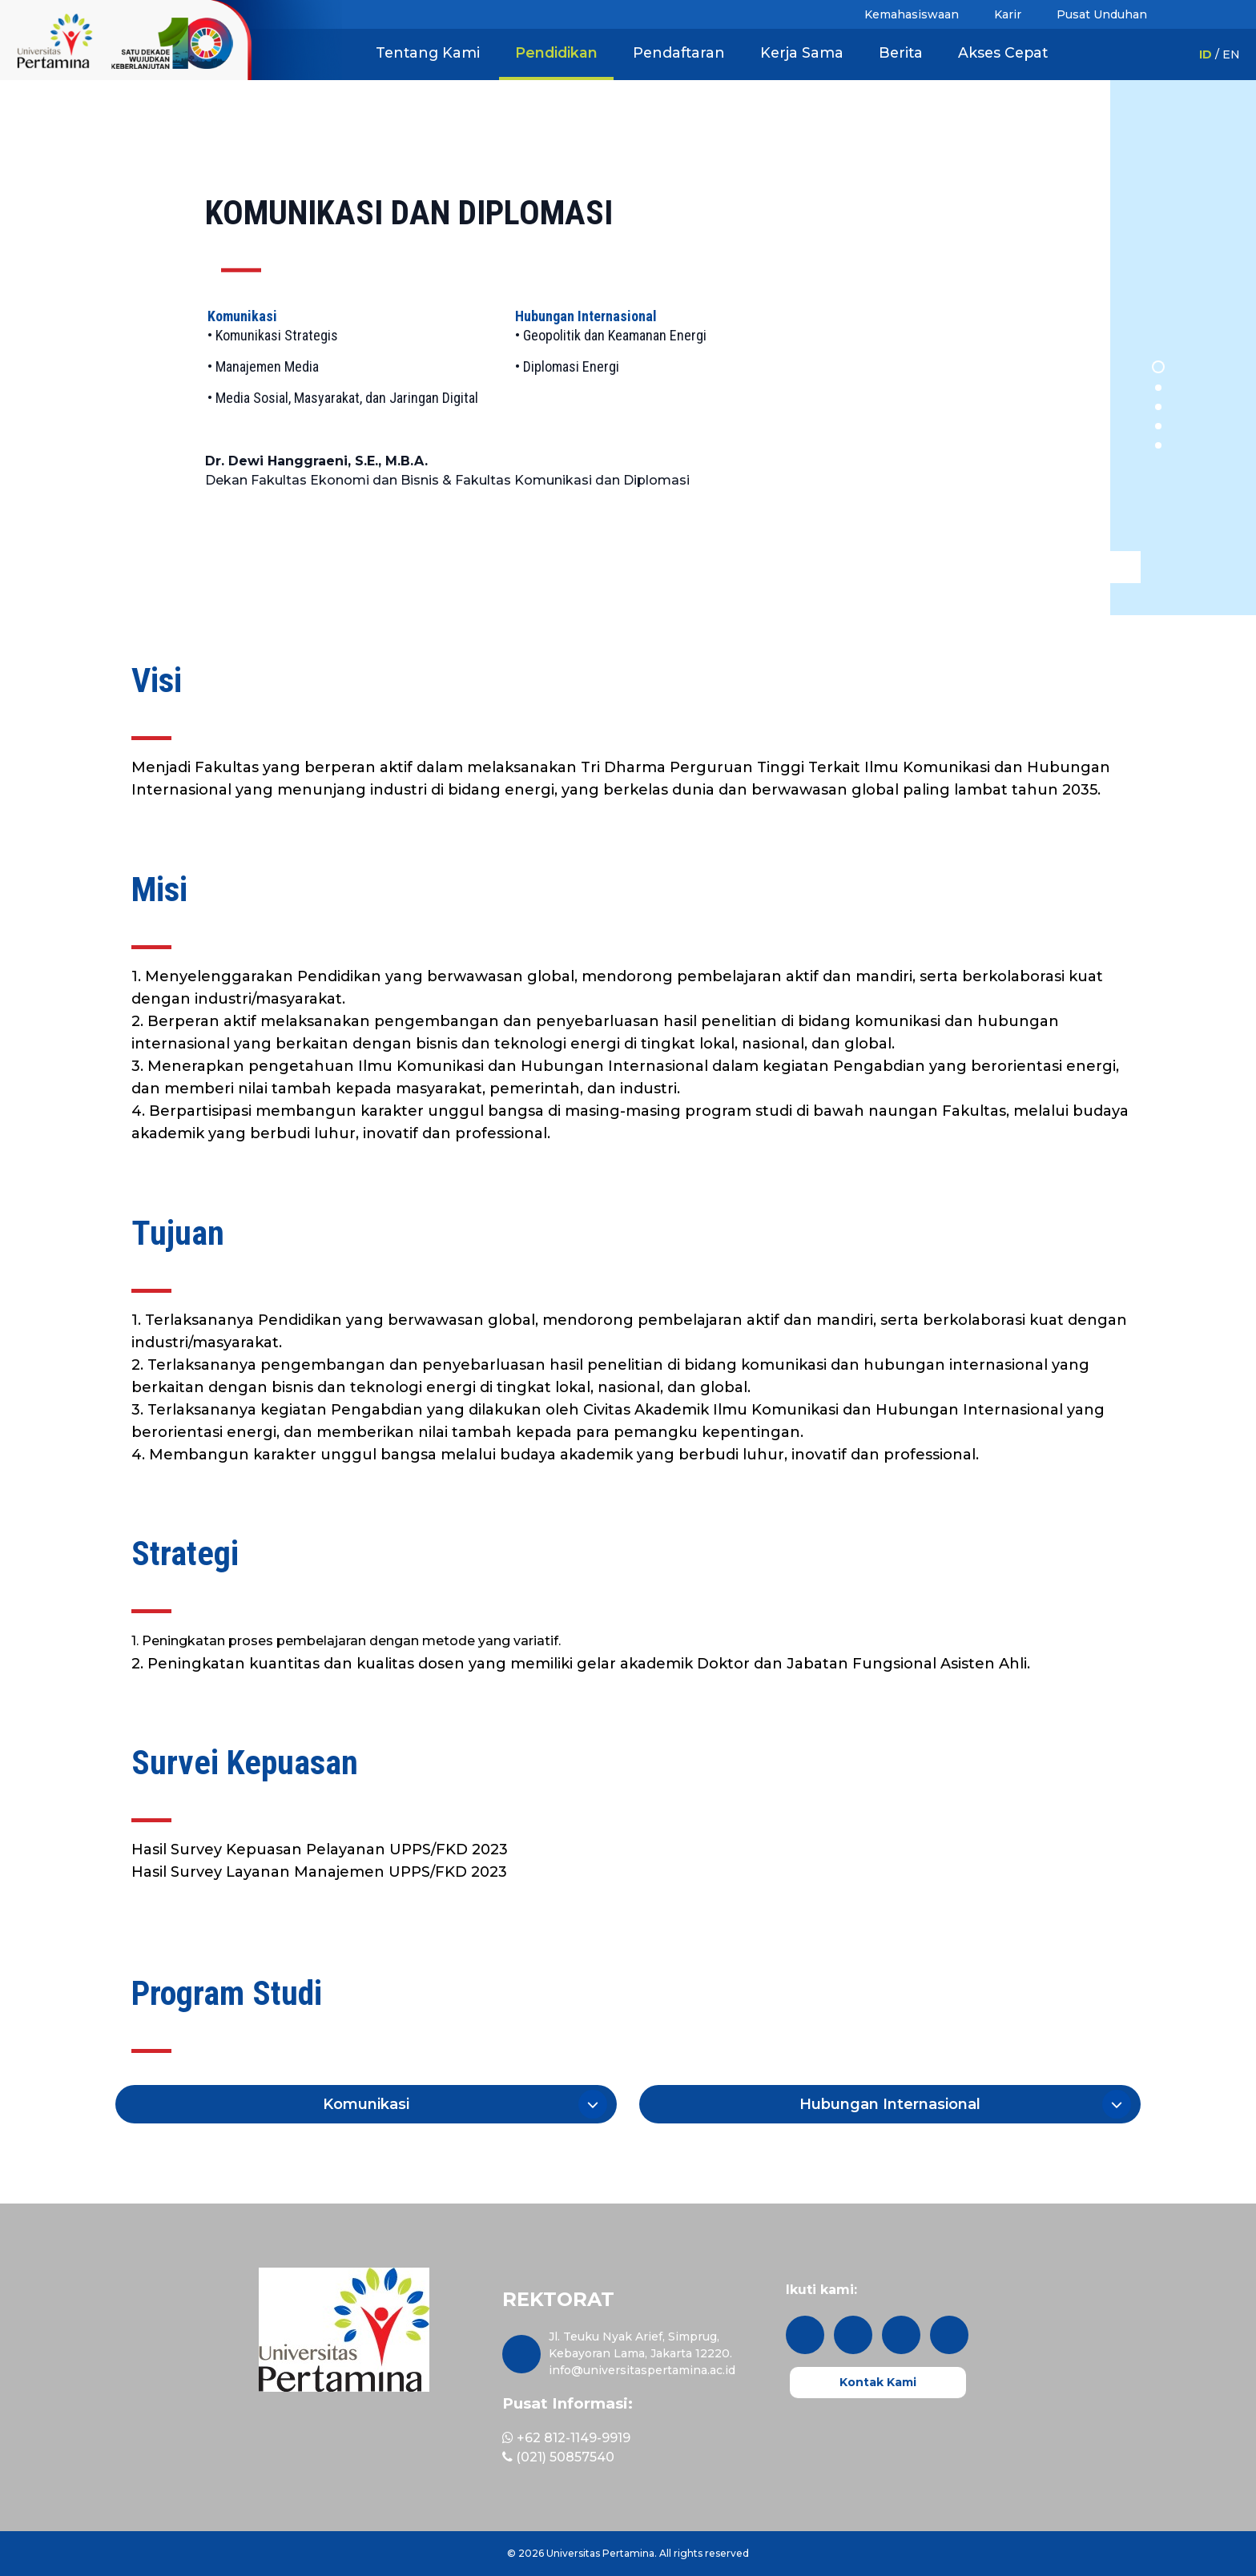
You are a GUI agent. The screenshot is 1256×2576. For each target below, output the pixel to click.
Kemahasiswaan (911, 14)
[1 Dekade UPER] (225, 40)
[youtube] (949, 2335)
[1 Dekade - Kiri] (54, 40)
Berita (901, 52)
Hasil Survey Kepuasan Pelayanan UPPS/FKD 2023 (319, 1849)
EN (1231, 54)
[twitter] (853, 2335)
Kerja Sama (801, 52)
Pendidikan (556, 52)
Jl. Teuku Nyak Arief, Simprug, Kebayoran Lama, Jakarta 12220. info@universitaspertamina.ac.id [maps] (642, 2353)
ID (1205, 54)
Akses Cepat (1003, 52)
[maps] (521, 2354)
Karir (1007, 14)
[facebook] (901, 2335)
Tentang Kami (428, 52)
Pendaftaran (679, 52)
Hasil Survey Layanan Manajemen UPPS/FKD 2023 (319, 1872)
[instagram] (805, 2335)
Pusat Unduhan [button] (1102, 14)
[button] (366, 2104)
